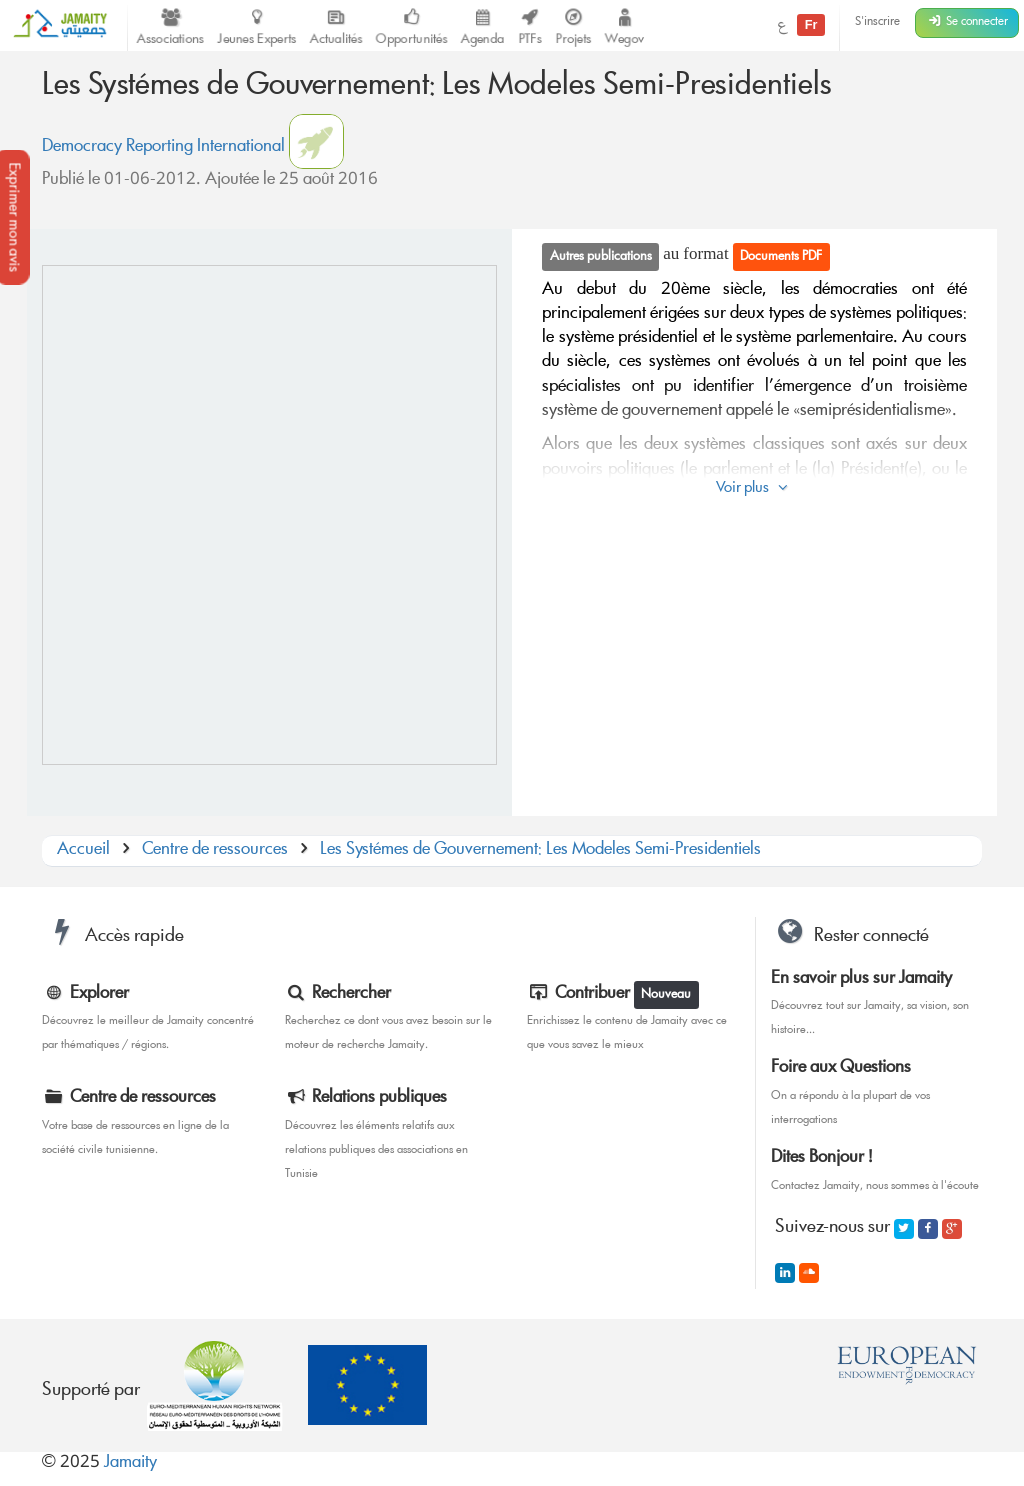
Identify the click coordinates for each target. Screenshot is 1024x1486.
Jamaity (130, 1463)
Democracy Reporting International (163, 147)
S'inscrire (877, 22)
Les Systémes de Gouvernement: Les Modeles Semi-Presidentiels (540, 850)
